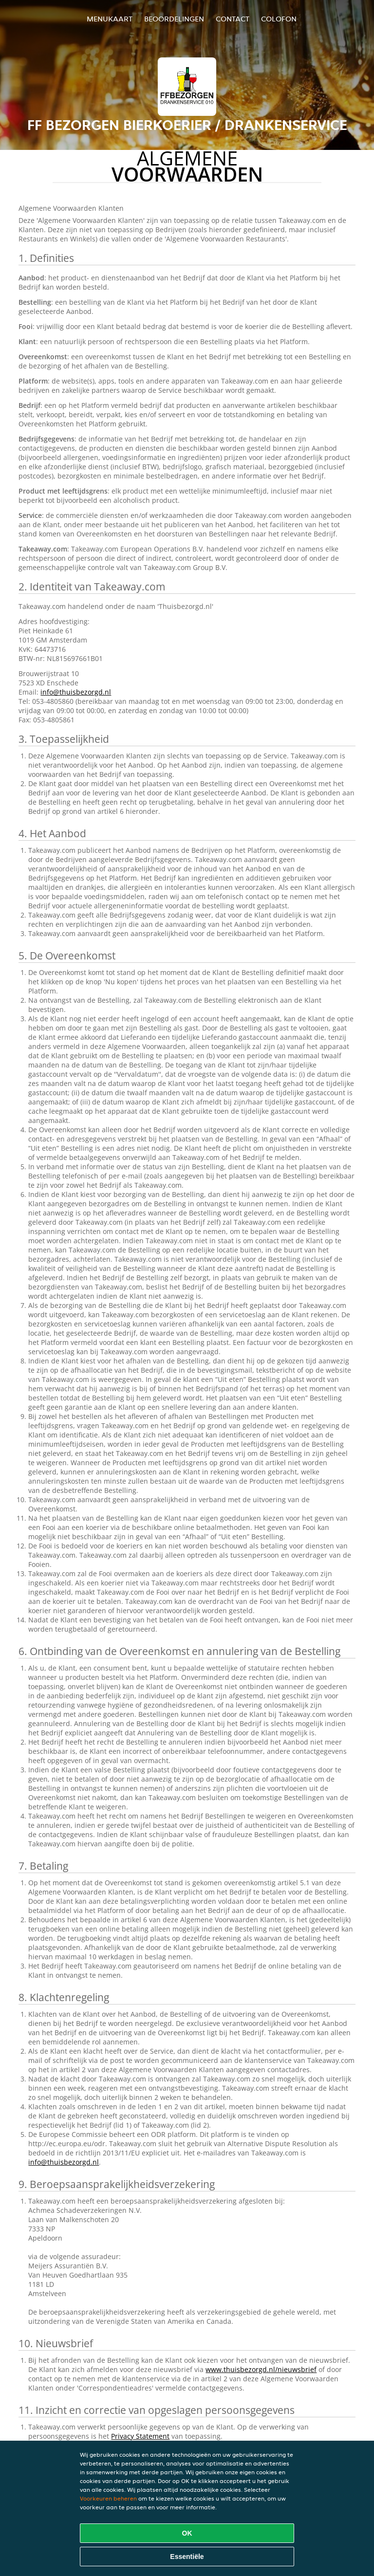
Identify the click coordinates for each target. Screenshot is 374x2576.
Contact (232, 19)
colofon (279, 19)
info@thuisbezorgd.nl (75, 692)
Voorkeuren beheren (108, 2498)
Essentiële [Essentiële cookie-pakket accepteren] (187, 2556)
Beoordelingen (174, 19)
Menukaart (109, 19)
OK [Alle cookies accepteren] (187, 2533)
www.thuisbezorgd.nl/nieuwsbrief (261, 2369)
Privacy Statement (140, 2436)
